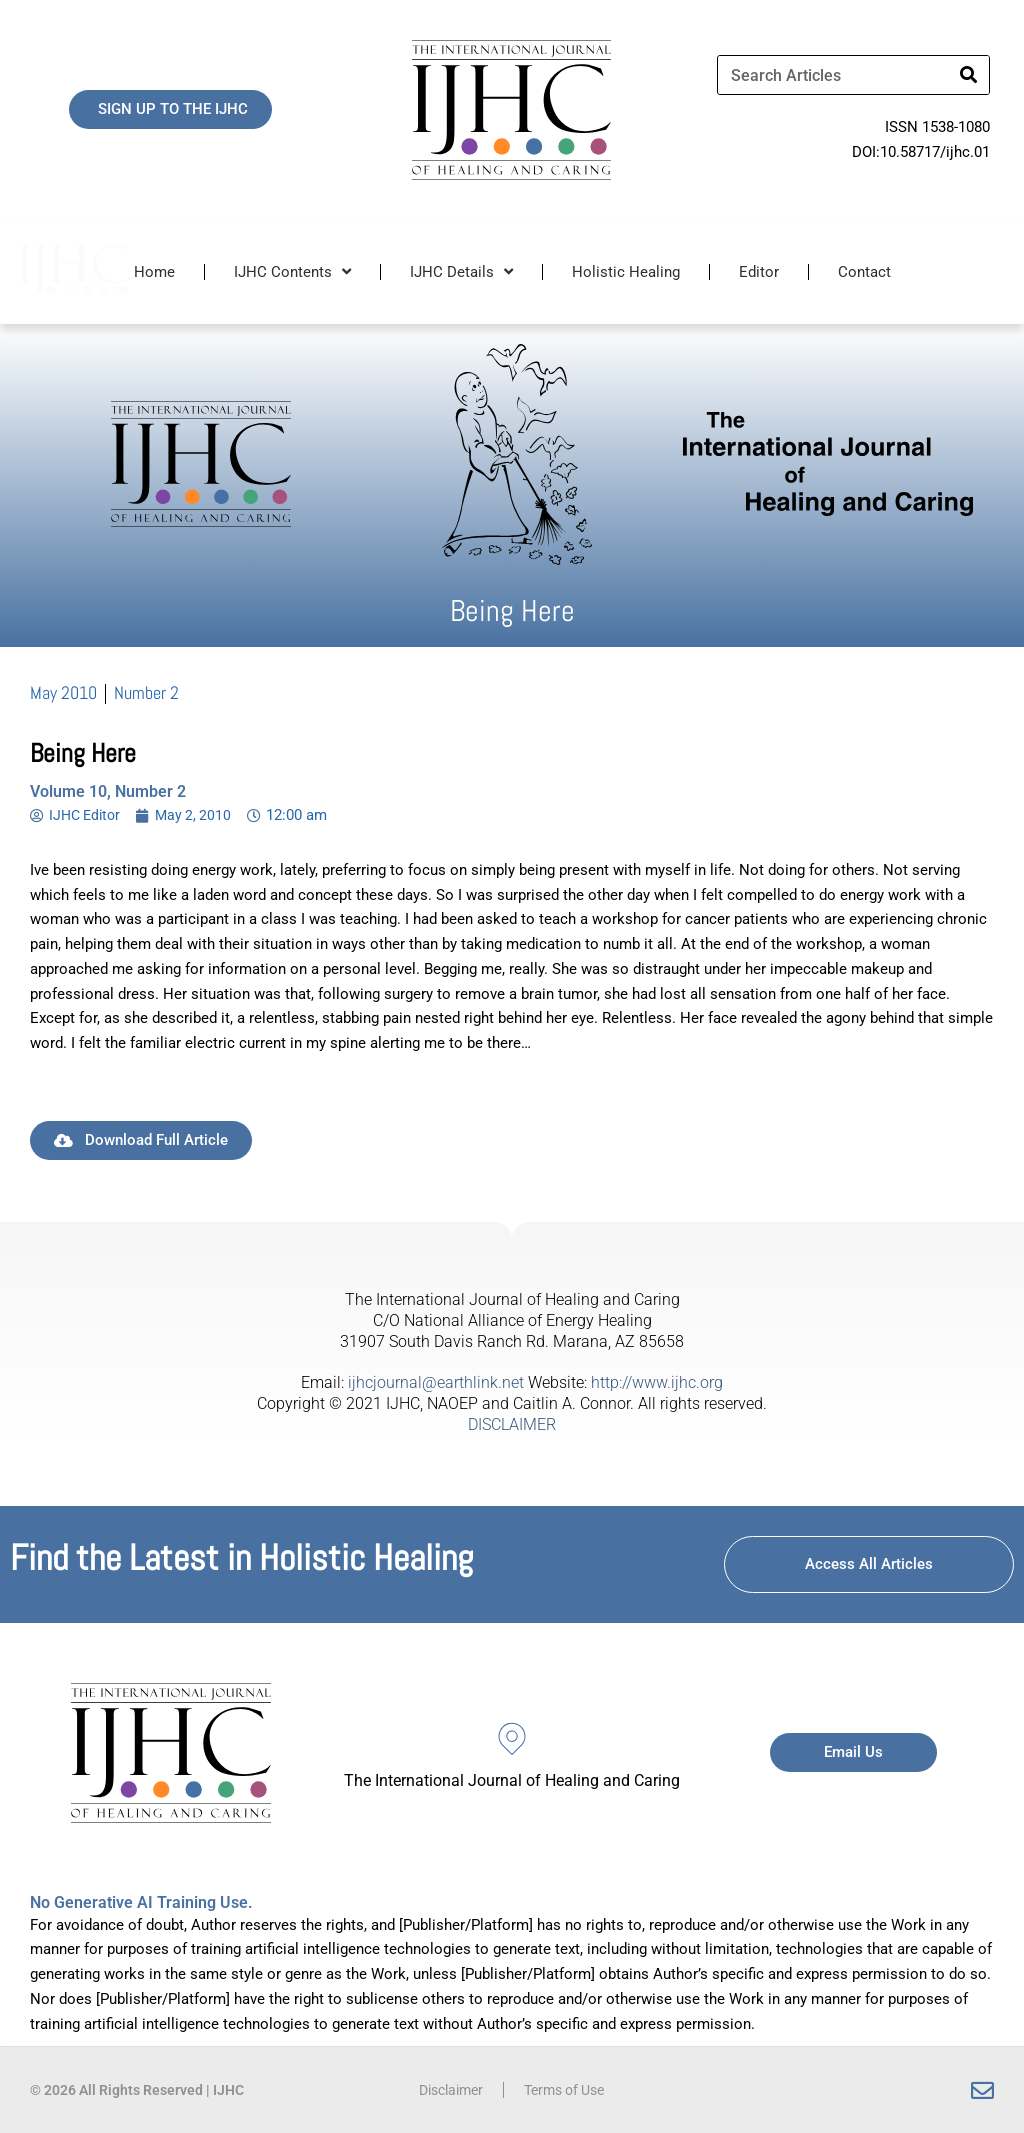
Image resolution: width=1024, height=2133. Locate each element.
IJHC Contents (292, 271)
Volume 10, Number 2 (108, 791)
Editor (759, 272)
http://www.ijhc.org (657, 1382)
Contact (864, 272)
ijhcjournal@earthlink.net (436, 1382)
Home (154, 272)
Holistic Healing (626, 272)
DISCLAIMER (512, 1424)
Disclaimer (446, 2090)
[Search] (969, 75)
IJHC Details (461, 271)
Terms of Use (568, 2090)
